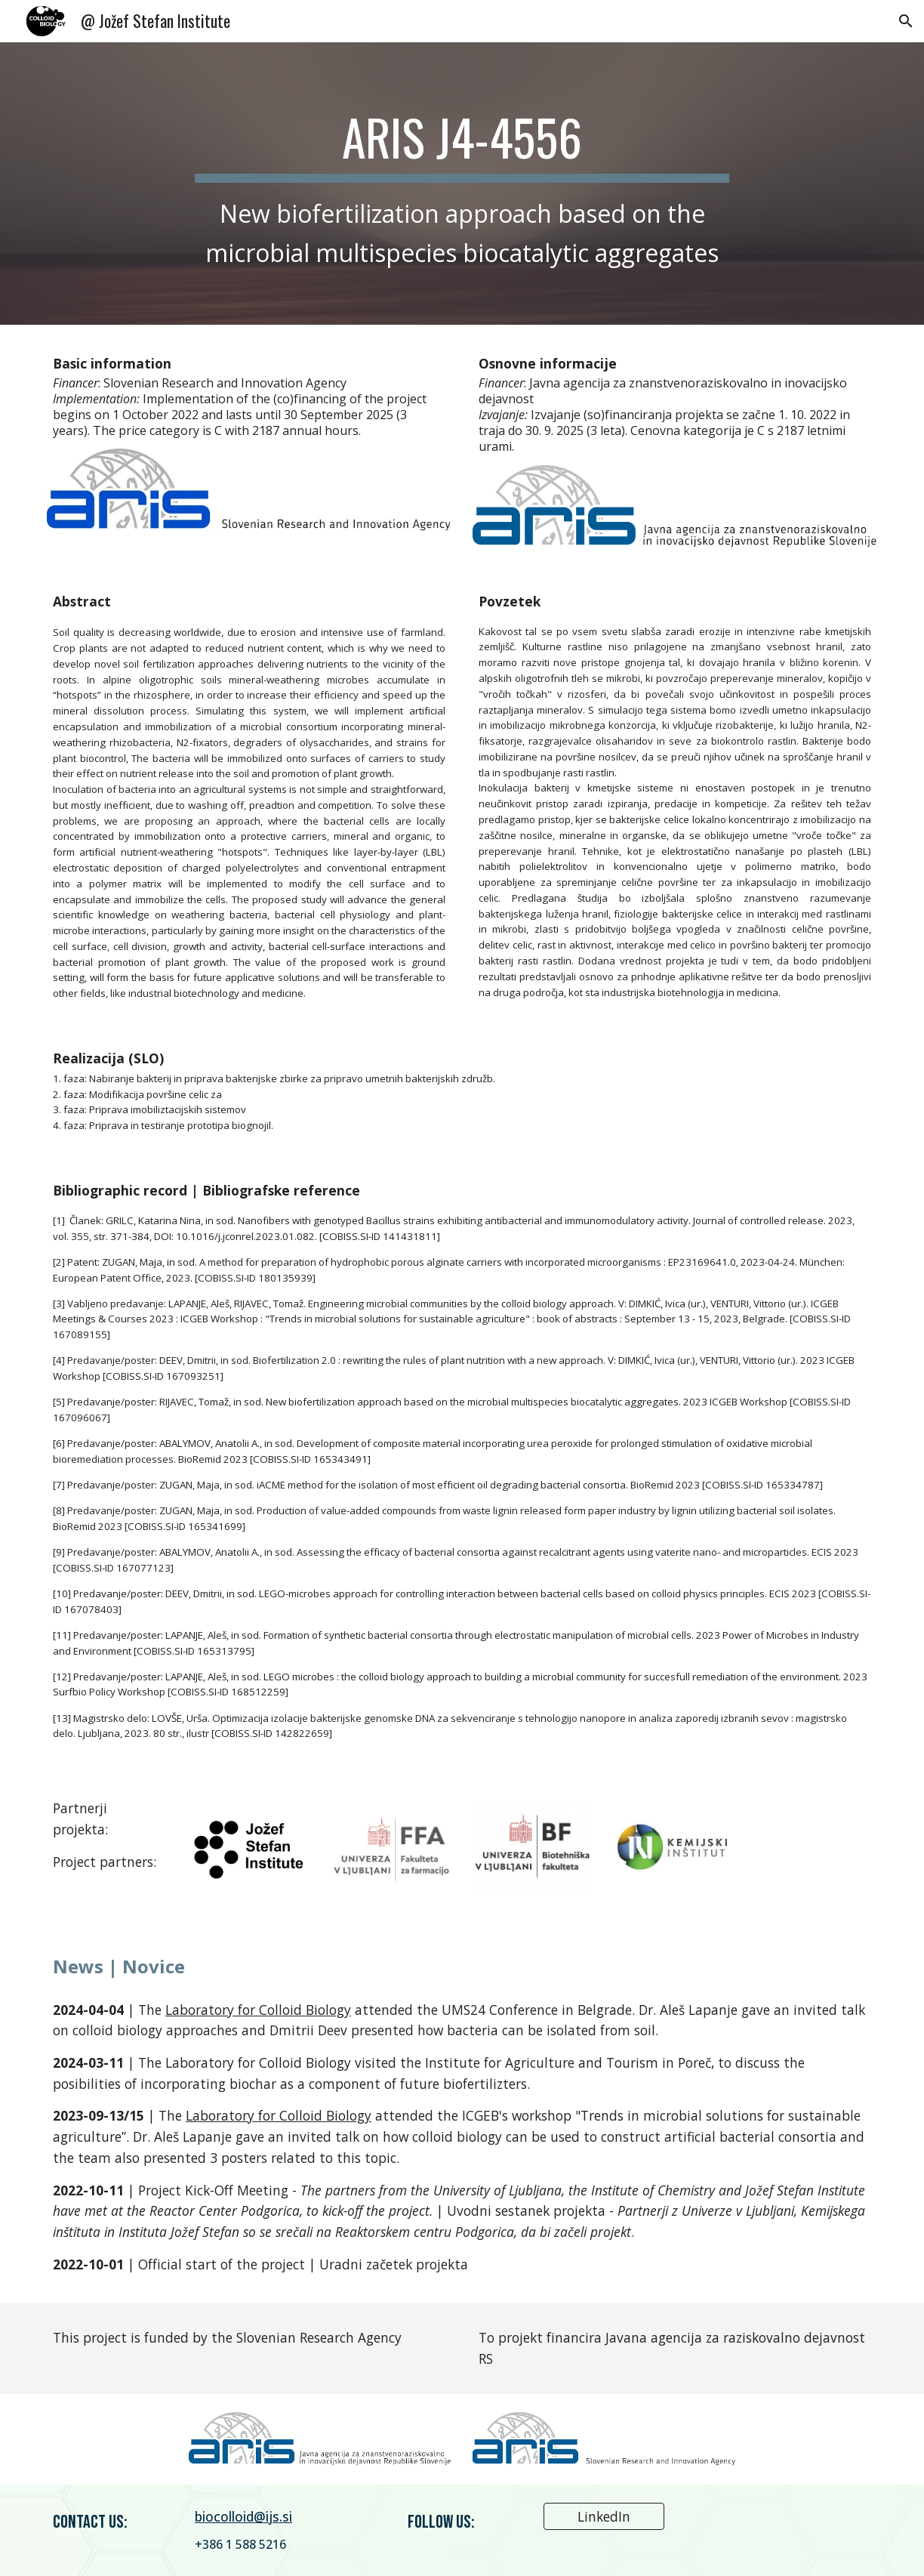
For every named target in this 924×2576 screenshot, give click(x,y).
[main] (462, 183)
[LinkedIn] (604, 2516)
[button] (906, 21)
